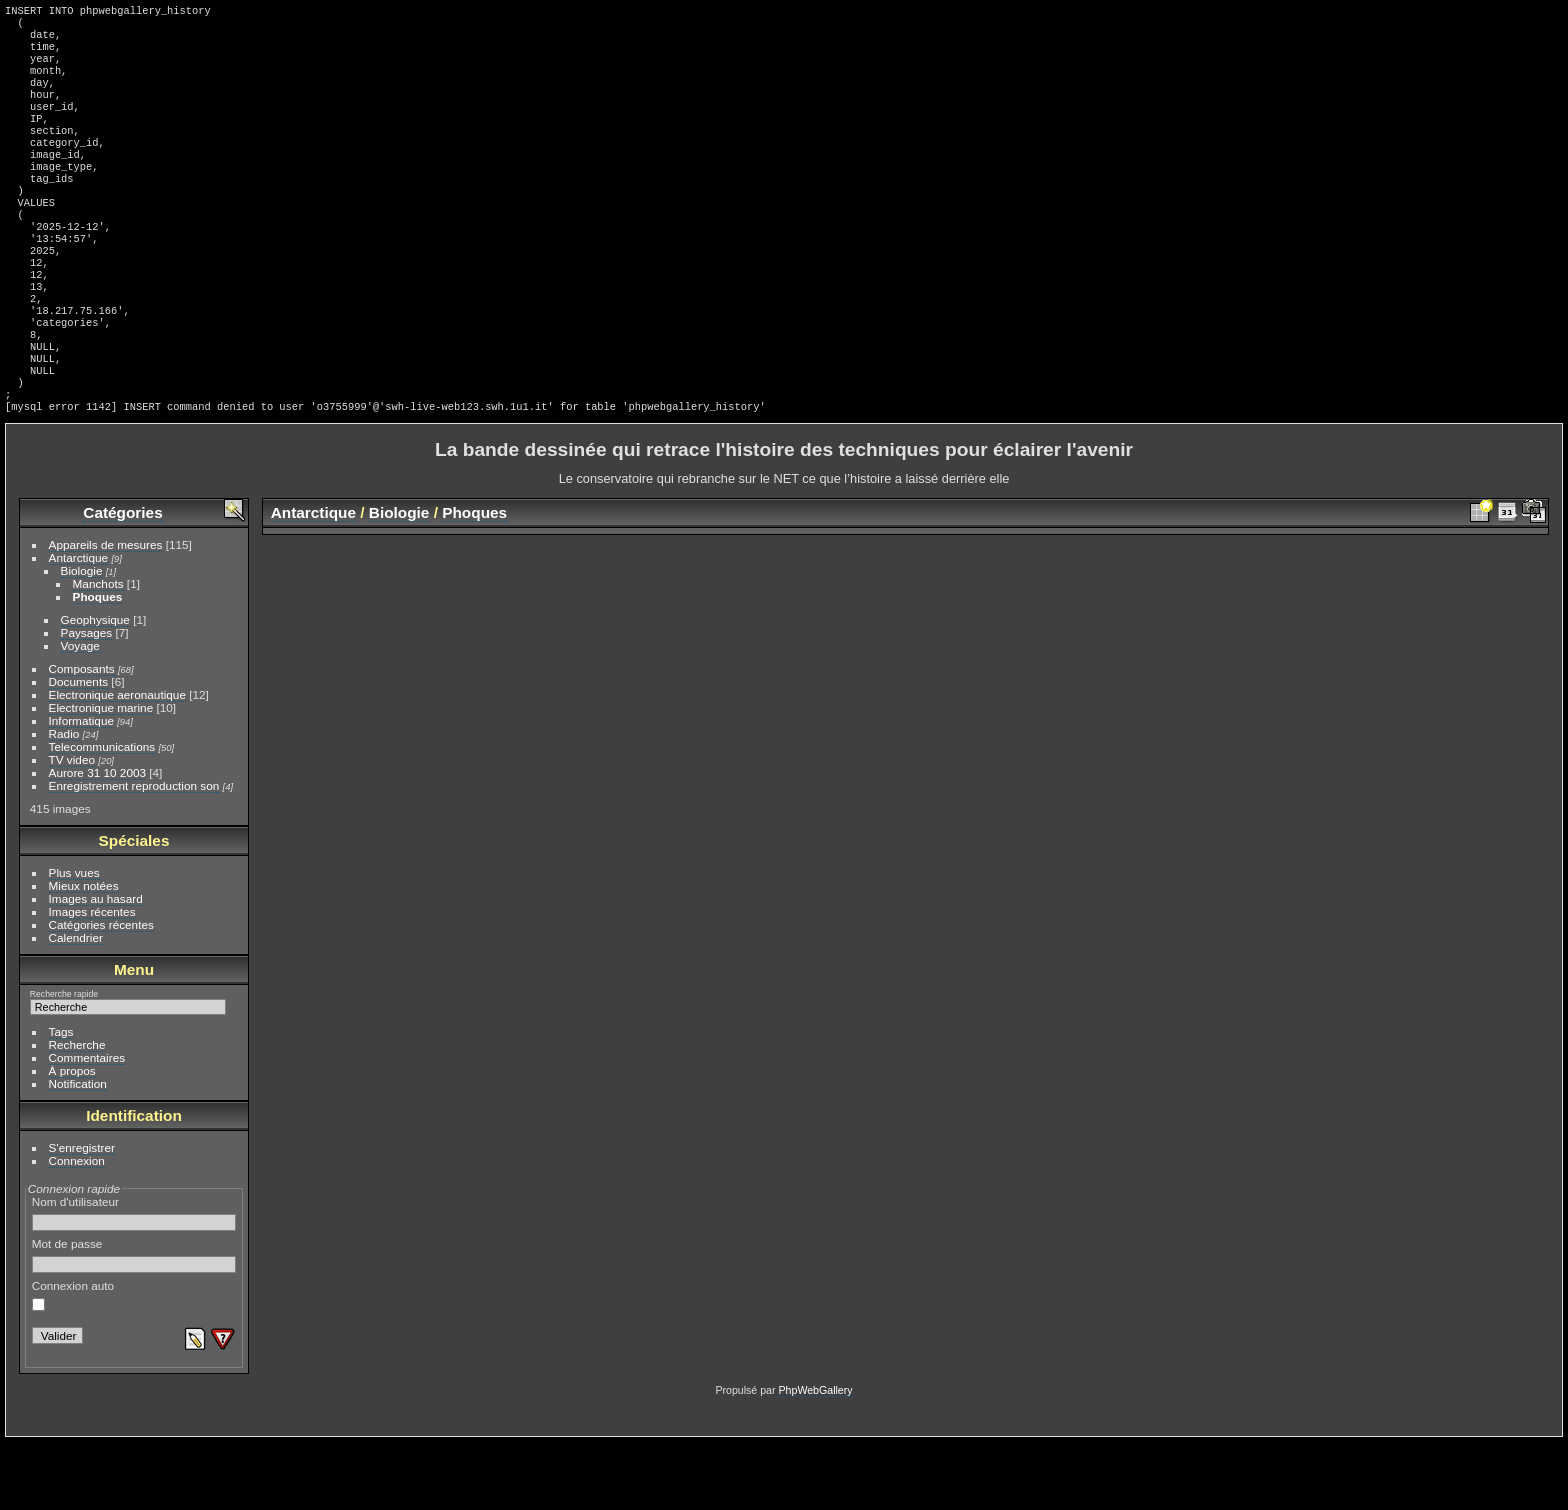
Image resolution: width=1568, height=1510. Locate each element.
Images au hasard (96, 966)
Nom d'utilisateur (134, 1281)
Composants (82, 736)
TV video (72, 827)
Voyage (80, 713)
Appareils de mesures (106, 612)
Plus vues (74, 940)
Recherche (77, 1112)
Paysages (87, 700)
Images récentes (92, 979)
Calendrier (76, 1005)
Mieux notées (84, 953)
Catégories (122, 580)
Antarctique (79, 625)
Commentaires (87, 1125)
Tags (61, 1099)
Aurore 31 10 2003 (97, 840)
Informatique (81, 788)
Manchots (98, 651)
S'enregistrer (82, 1215)
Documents (79, 749)
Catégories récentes (101, 992)
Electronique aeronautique (117, 762)
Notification (78, 1151)
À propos (72, 1138)
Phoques (98, 664)
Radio (64, 801)
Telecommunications (102, 814)
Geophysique (95, 687)
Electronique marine (101, 775)
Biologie (82, 638)
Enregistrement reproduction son (134, 853)
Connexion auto (73, 1363)
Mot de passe (134, 1323)
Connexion (77, 1228)
